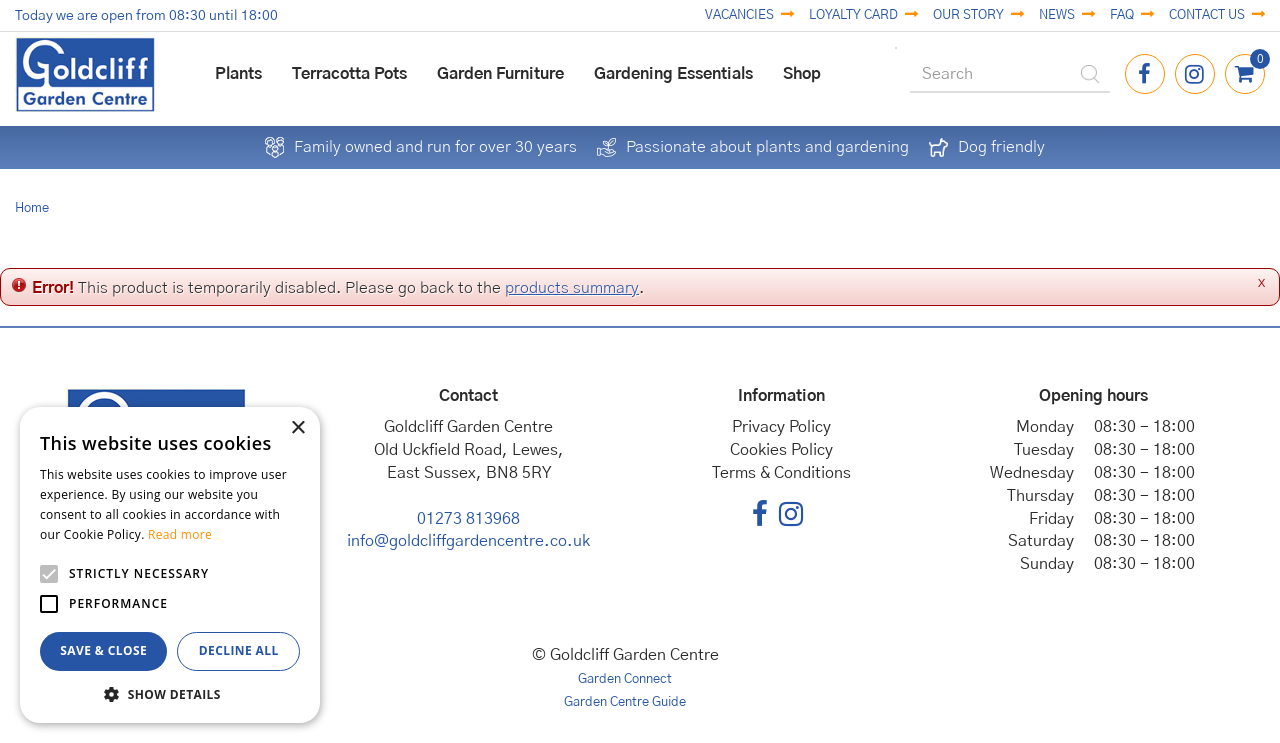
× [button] (297, 428)
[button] (170, 693)
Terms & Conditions (781, 473)
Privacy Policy (781, 427)
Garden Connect (625, 679)
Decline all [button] (239, 650)
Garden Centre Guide (625, 702)
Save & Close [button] (103, 650)
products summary (572, 288)
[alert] (170, 565)
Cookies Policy (781, 450)
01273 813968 (468, 519)
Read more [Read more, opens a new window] (180, 534)
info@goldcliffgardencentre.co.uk (468, 541)
